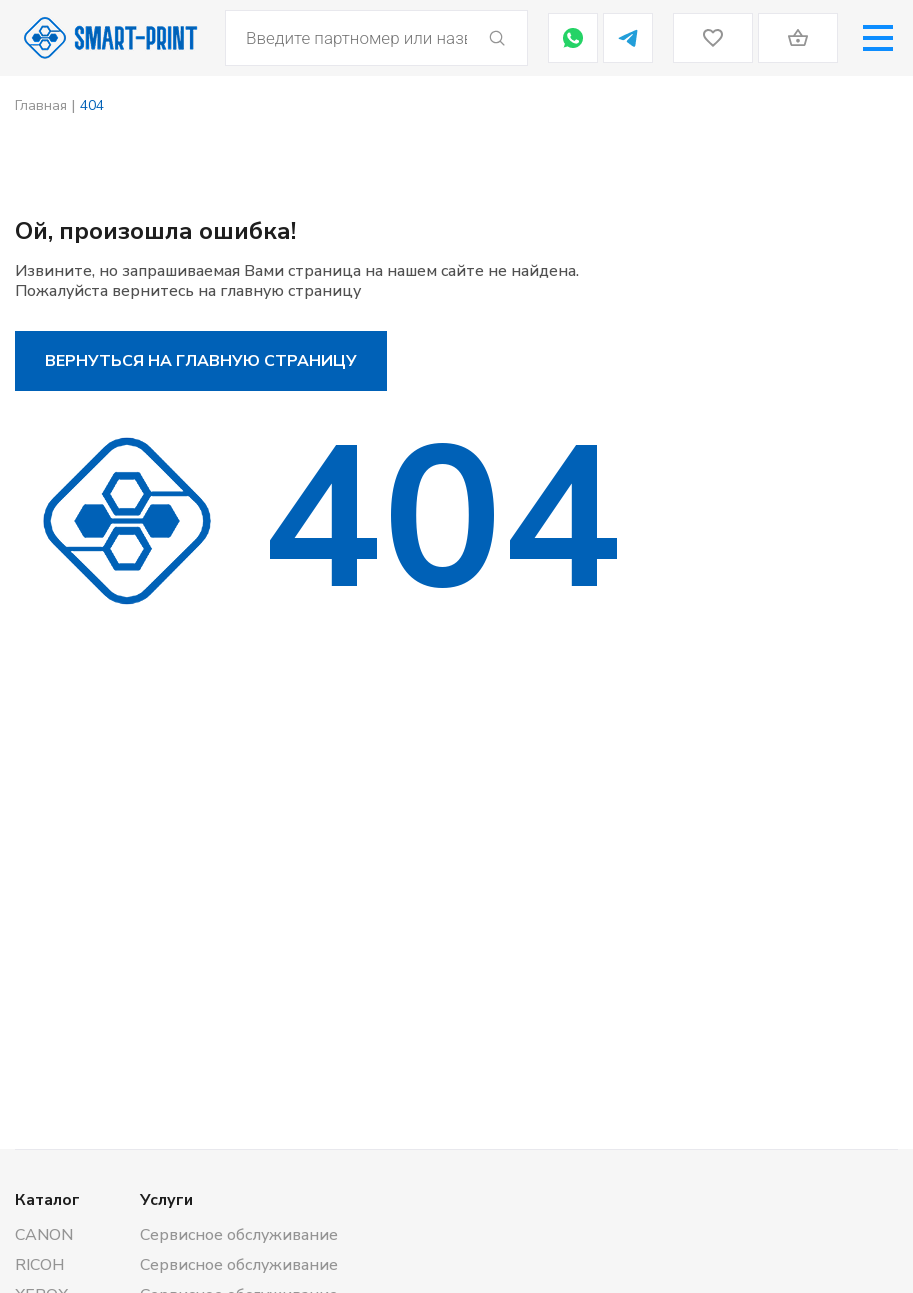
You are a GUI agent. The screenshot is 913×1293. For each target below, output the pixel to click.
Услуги (166, 1200)
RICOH (40, 1265)
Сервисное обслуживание (239, 1235)
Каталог (47, 1200)
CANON (44, 1235)
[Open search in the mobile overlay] (376, 38)
